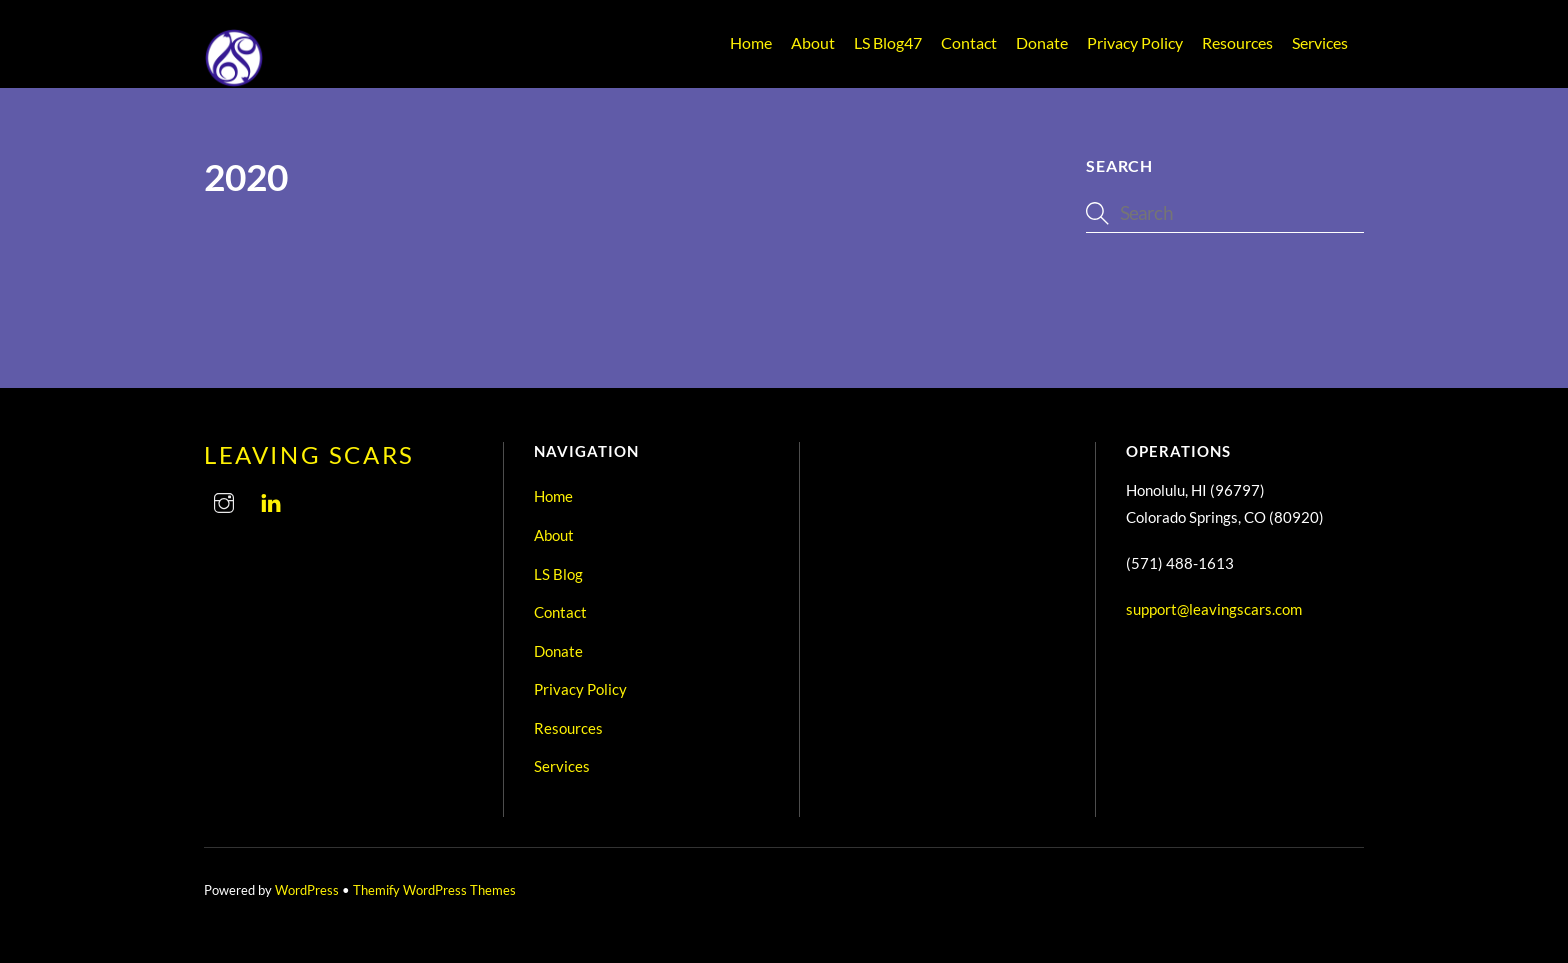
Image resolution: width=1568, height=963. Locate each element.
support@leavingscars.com (1214, 609)
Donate (1042, 42)
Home (751, 42)
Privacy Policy (1135, 42)
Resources (1237, 42)
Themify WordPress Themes (434, 890)
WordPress (307, 890)
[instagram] (224, 499)
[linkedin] (271, 499)
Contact (969, 42)
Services (1320, 42)
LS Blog (888, 42)
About (813, 42)
